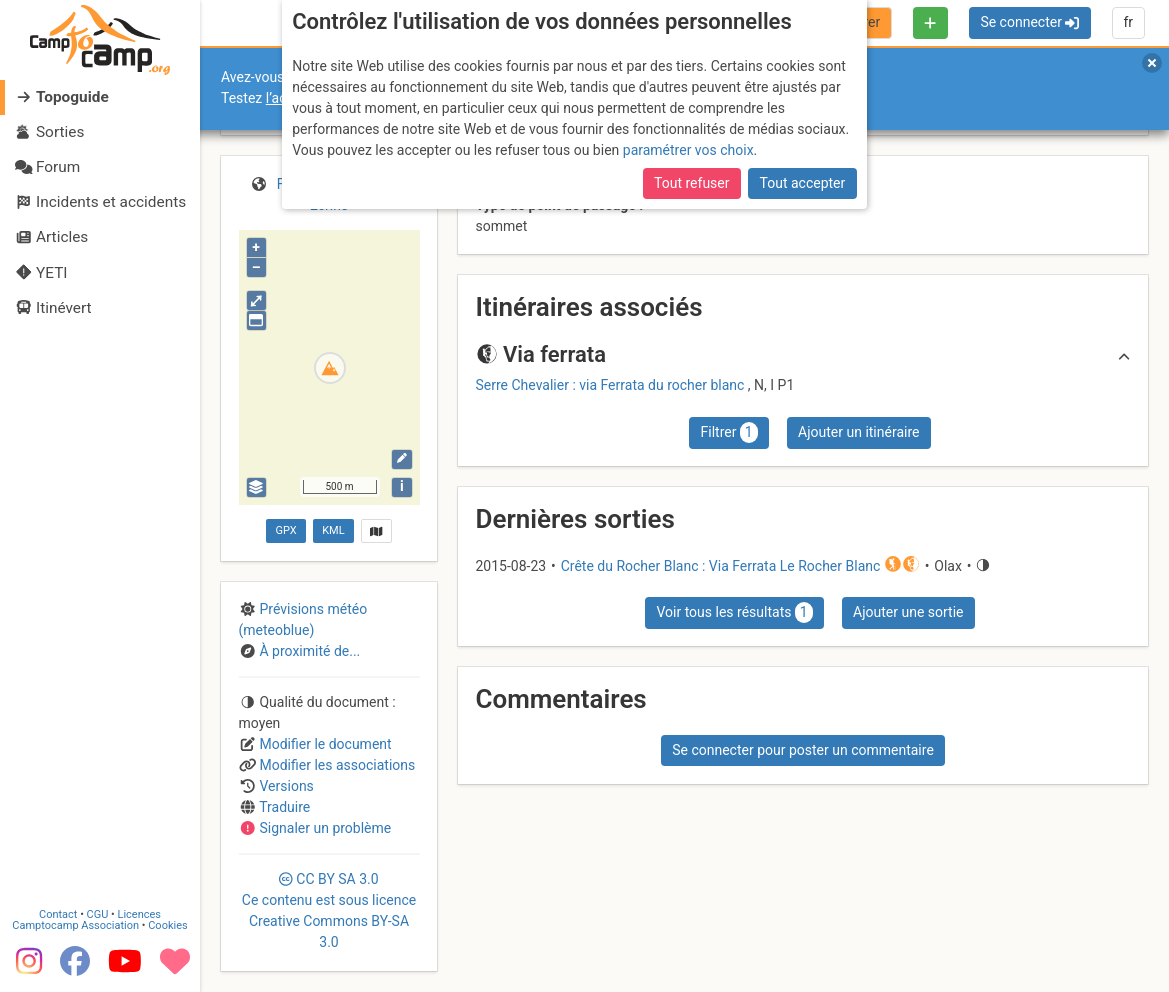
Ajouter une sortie (908, 612)
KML (333, 530)
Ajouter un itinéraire (858, 432)
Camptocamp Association (75, 924)
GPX (286, 530)
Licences (139, 913)
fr (1128, 22)
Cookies (167, 924)
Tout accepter (803, 183)
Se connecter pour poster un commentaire (803, 750)
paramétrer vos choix (688, 150)
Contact (58, 913)
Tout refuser (691, 183)
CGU (98, 913)
